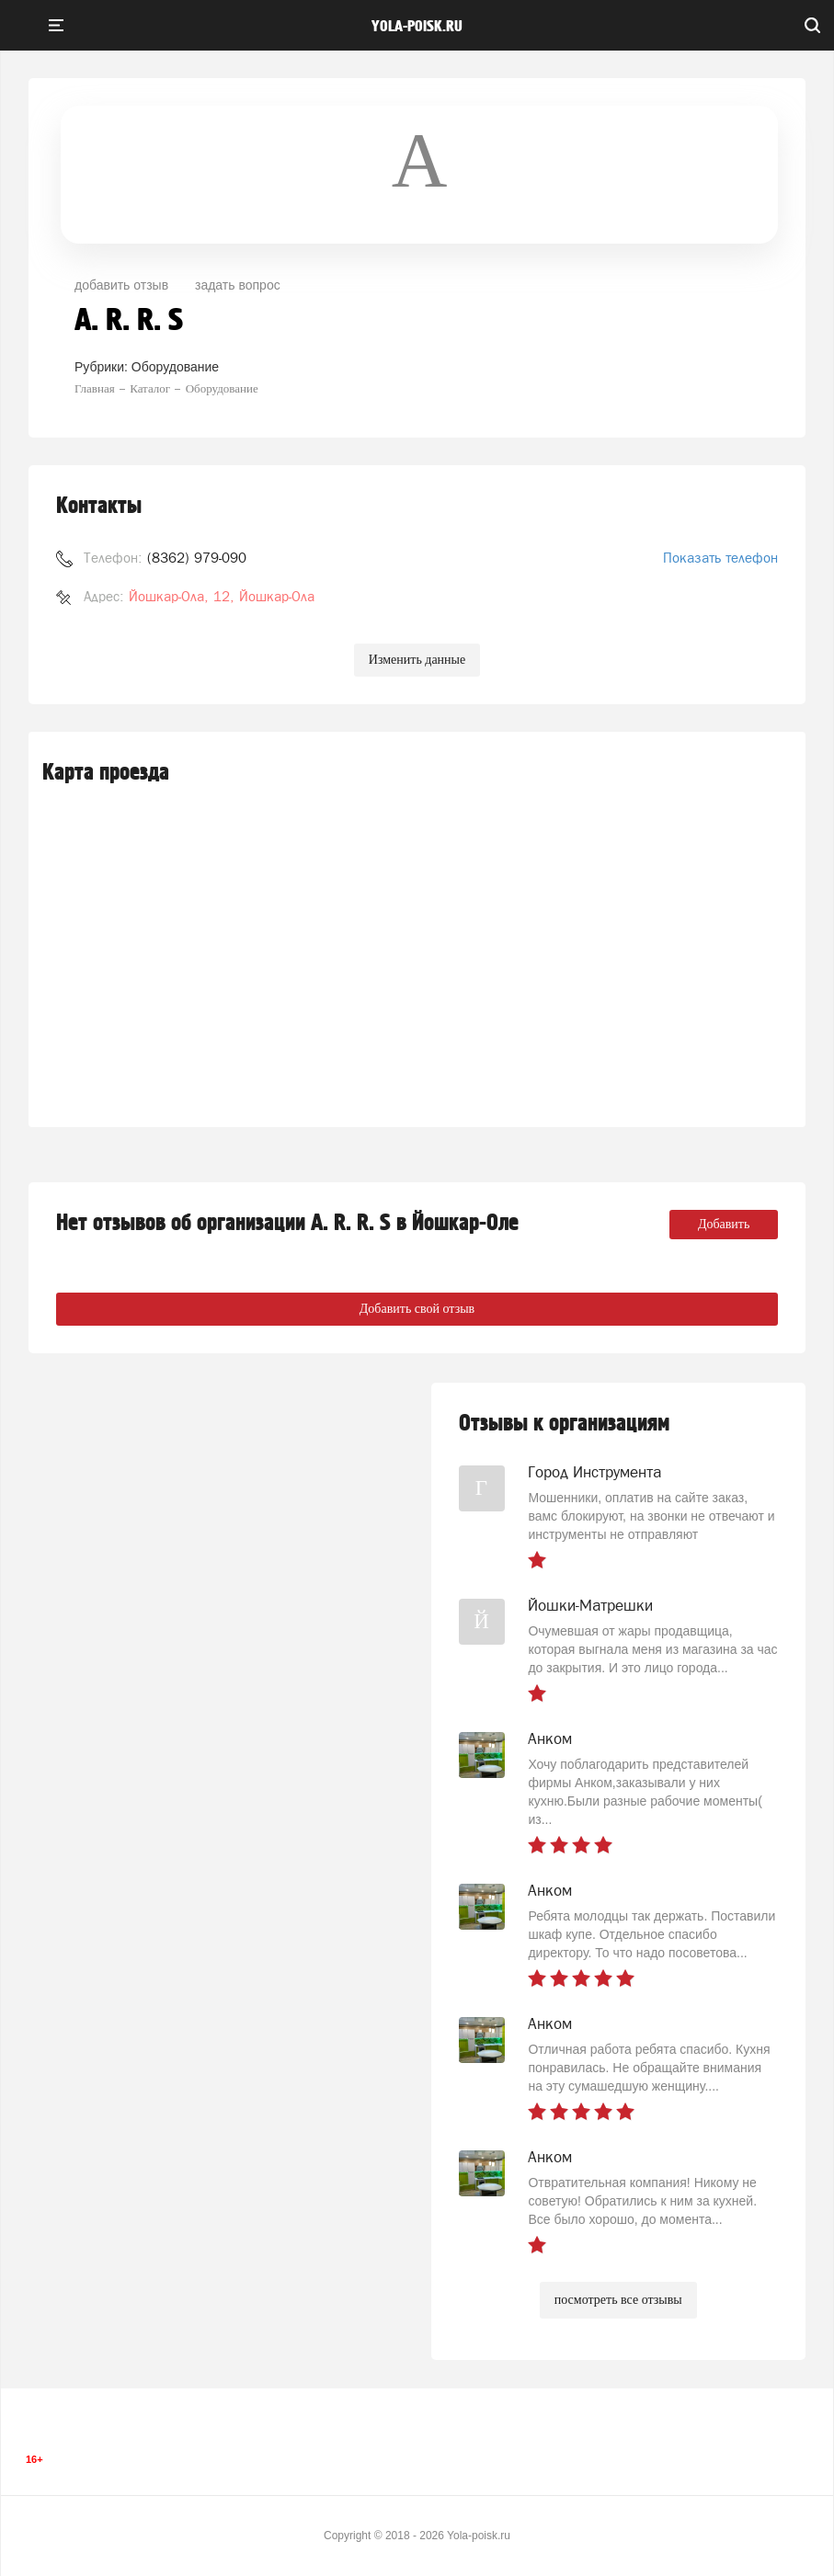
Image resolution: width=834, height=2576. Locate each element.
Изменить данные (417, 660)
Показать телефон (720, 557)
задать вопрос (237, 285)
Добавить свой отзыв (417, 1309)
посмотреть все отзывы (618, 2300)
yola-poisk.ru (417, 26)
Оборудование (175, 366)
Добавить (724, 1224)
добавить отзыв (121, 285)
